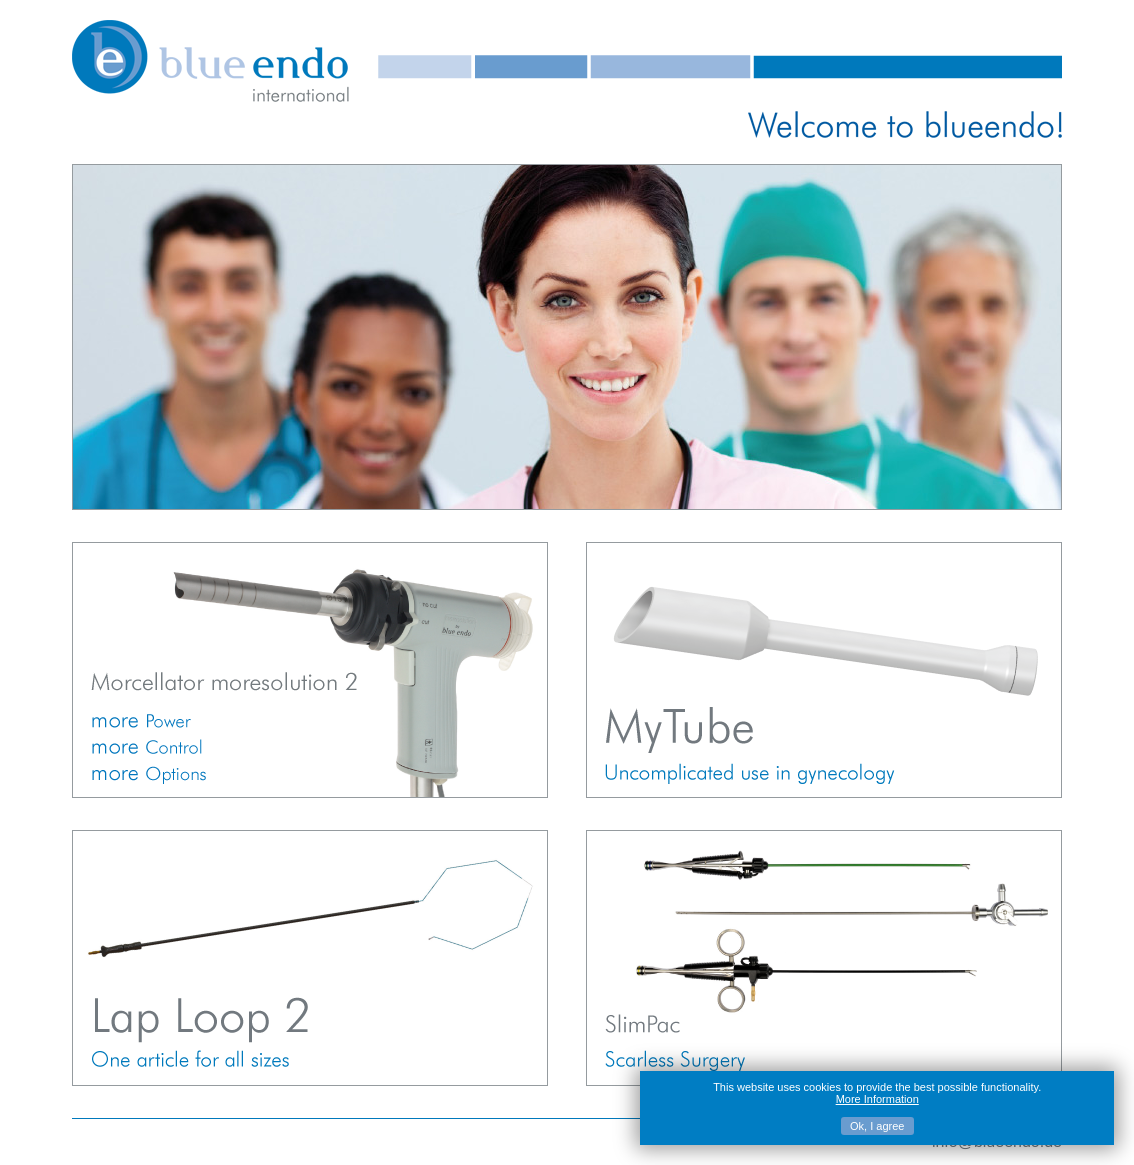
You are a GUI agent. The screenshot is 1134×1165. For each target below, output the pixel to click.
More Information (877, 1099)
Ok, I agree (877, 1126)
